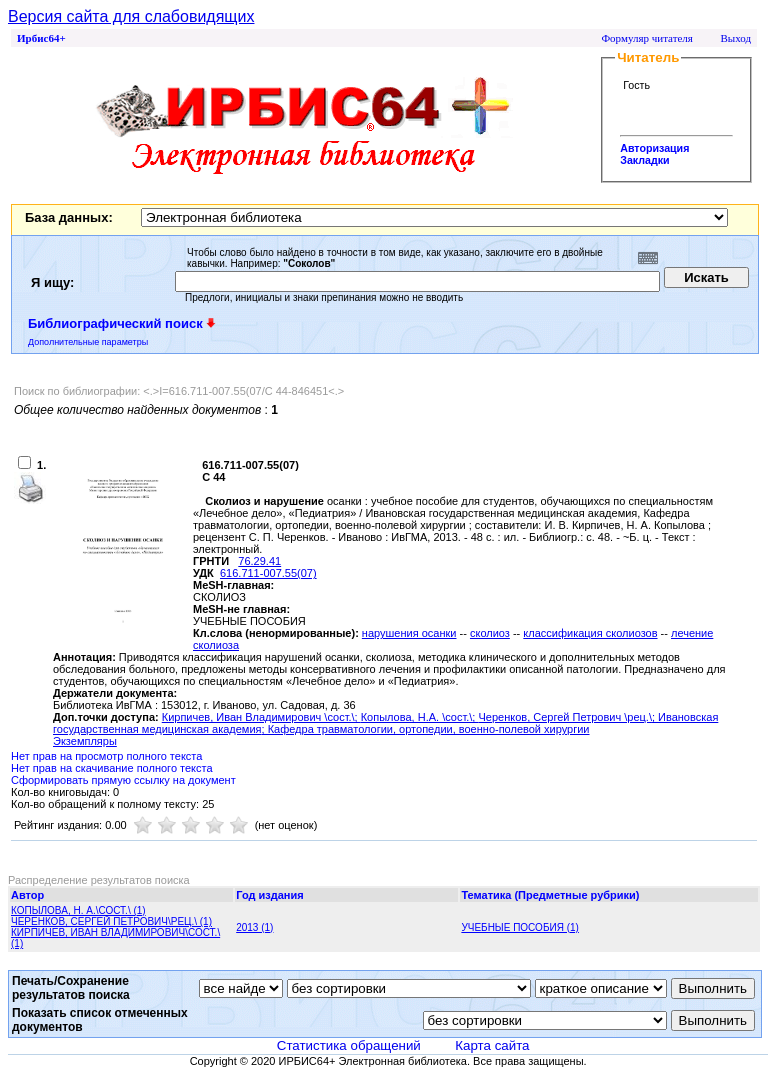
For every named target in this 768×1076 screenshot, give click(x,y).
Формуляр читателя (647, 38)
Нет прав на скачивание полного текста (112, 768)
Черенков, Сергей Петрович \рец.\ (564, 717)
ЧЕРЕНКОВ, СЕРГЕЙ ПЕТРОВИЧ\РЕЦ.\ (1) (111, 921)
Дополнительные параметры (88, 342)
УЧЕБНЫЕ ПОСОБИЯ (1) (520, 927)
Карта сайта (492, 1045)
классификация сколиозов (590, 633)
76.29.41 (259, 561)
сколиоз (490, 633)
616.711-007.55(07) (268, 573)
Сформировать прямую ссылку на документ (123, 780)
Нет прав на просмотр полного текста (106, 756)
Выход (735, 38)
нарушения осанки (409, 633)
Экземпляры (85, 741)
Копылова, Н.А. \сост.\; (420, 717)
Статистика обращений (349, 1045)
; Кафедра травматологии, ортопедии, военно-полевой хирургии (426, 729)
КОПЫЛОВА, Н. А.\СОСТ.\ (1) (78, 910)
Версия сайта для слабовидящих (131, 16)
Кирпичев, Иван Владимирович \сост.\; (261, 717)
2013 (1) (254, 927)
